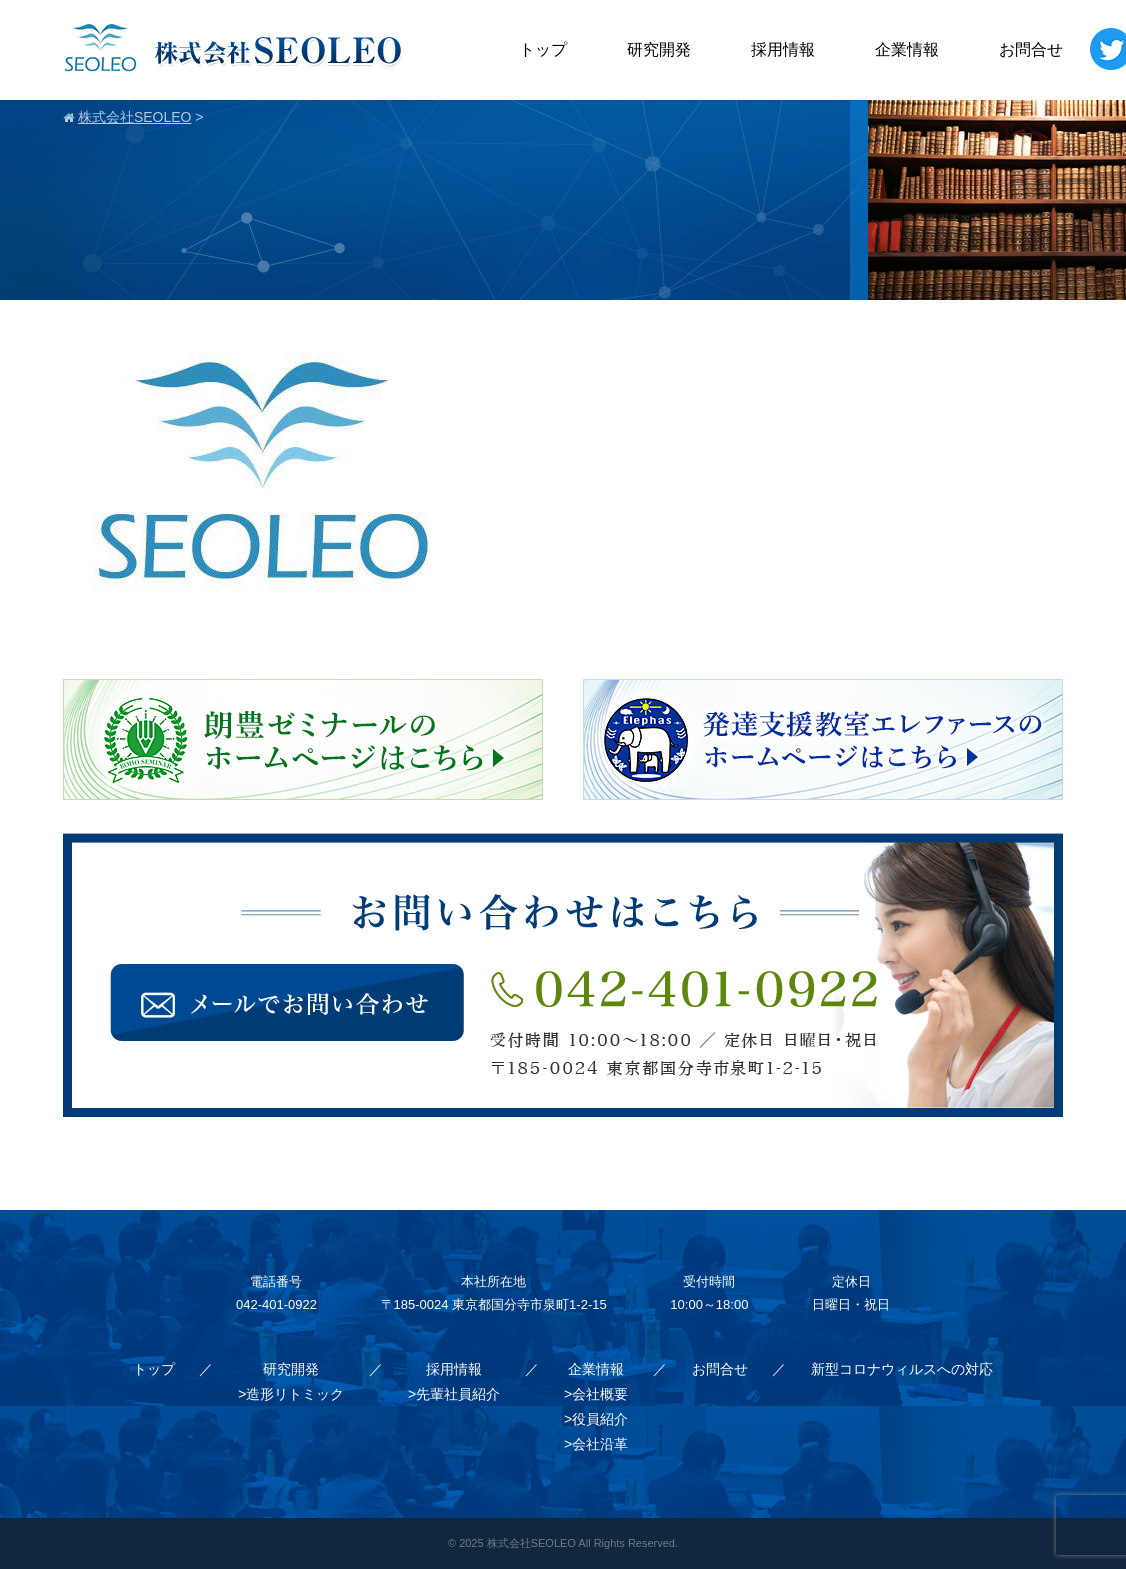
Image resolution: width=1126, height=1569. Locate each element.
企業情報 (907, 49)
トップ (543, 49)
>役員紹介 (596, 1419)
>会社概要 (596, 1394)
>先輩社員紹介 (454, 1394)
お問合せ (1031, 49)
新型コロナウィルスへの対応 (902, 1369)
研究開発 (659, 49)
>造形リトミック (291, 1394)
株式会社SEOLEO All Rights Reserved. (582, 1543)
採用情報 (783, 49)
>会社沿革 (596, 1444)
